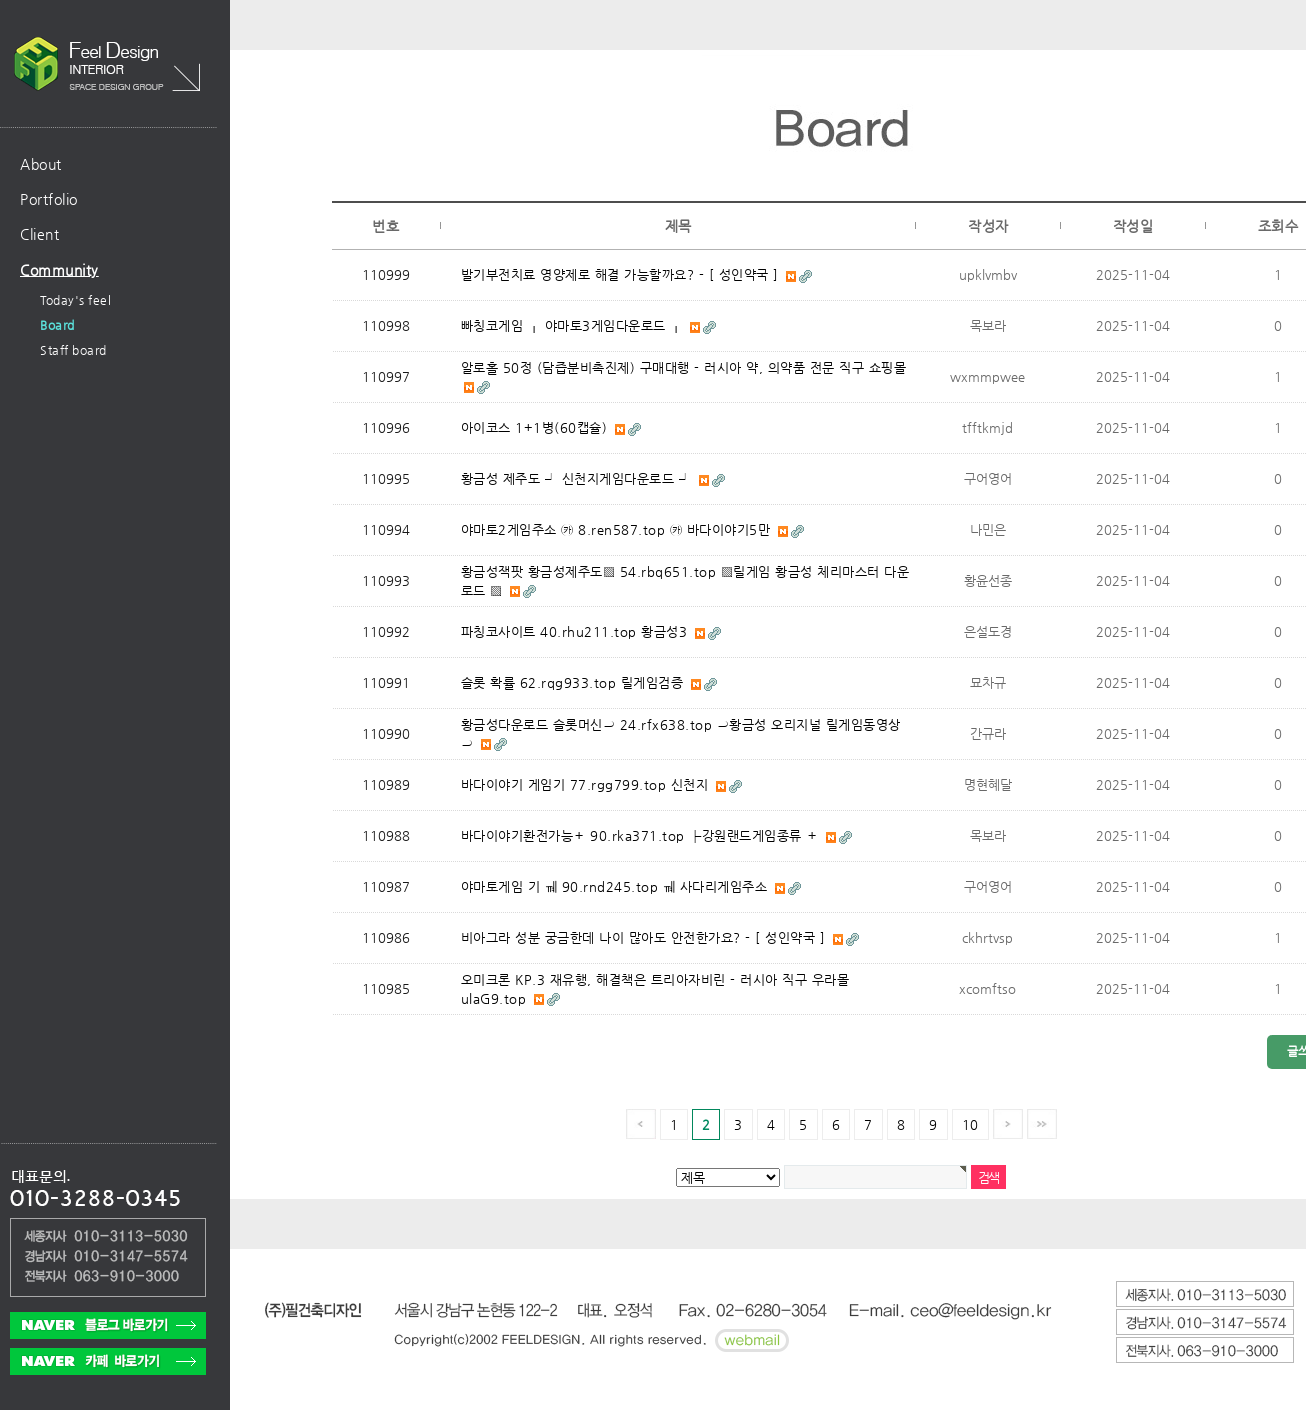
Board (57, 325)
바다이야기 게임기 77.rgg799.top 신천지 (587, 784)
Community (59, 270)
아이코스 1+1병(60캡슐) (536, 427)
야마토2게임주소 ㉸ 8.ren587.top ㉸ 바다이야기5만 (618, 529)
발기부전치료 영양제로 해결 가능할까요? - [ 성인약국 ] (622, 274)
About (41, 164)
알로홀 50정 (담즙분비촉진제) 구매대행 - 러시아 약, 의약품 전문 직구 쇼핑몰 (684, 367)
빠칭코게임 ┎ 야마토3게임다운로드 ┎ (574, 325)
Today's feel (75, 300)
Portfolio (49, 199)
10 (970, 1124)
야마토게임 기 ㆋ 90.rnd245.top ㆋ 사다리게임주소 (616, 886)
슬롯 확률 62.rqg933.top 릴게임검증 (574, 682)
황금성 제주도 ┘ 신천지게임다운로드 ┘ (578, 478)
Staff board (73, 350)
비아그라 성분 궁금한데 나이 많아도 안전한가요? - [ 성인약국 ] (645, 937)
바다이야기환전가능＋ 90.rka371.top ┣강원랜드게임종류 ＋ (642, 835)
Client (39, 234)
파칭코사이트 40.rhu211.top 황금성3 (576, 631)
